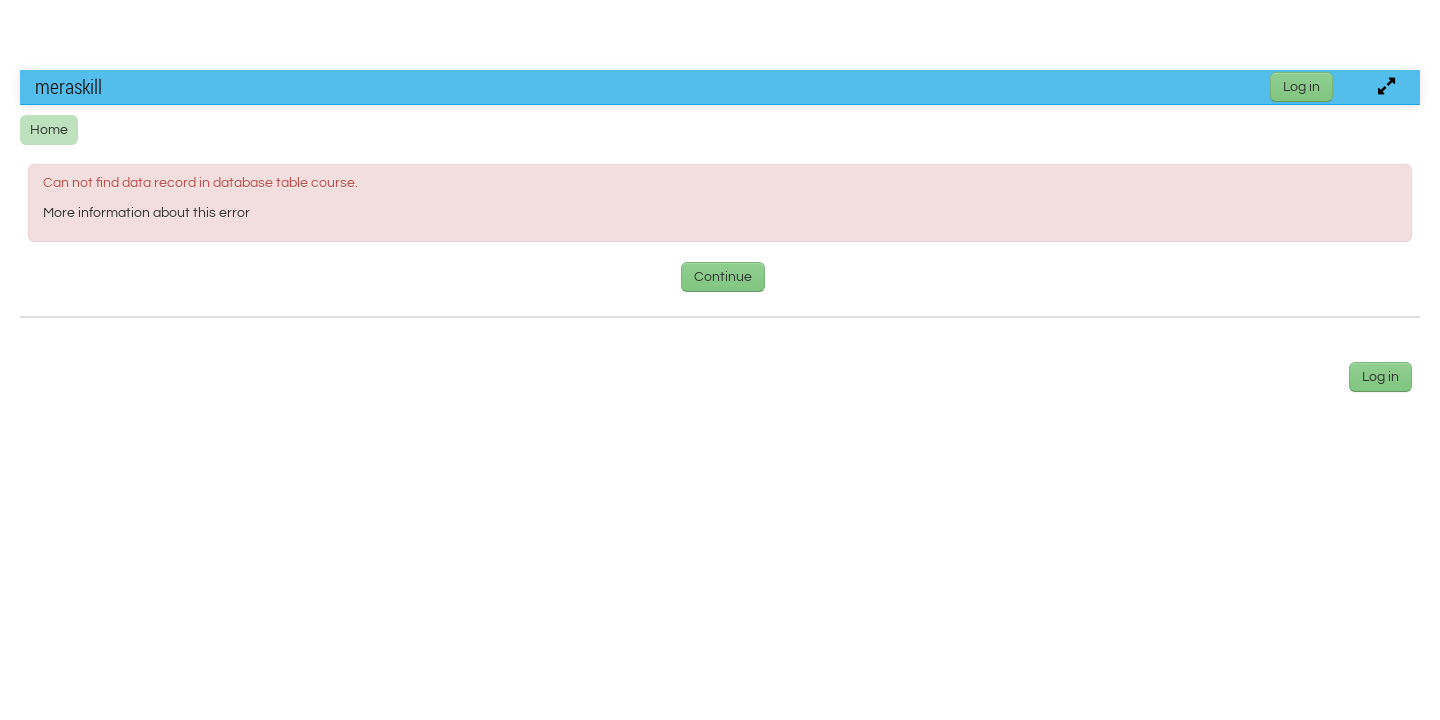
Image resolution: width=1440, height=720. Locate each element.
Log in (1301, 87)
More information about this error (146, 213)
